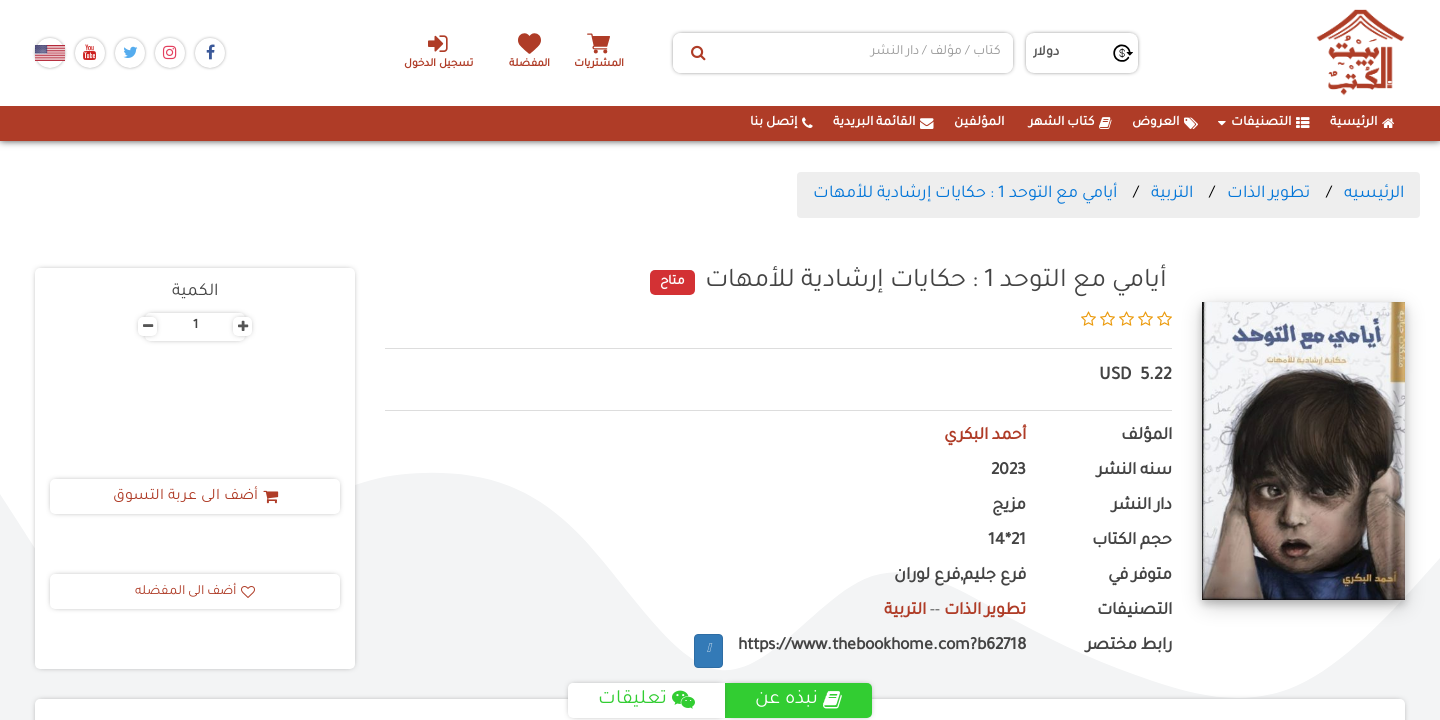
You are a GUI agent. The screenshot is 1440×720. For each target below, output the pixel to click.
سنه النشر (1134, 471)
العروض (1165, 123)
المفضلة (530, 64)
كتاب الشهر (1070, 123)
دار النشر (1142, 506)
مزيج (1009, 506)
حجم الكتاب (1132, 541)
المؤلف (1146, 436)
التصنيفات (1264, 123)
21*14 (1007, 541)
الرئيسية (1362, 123)
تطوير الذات (1268, 194)
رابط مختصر (1129, 646)
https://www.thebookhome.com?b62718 (882, 646)
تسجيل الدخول (438, 51)
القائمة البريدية (883, 123)
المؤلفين (979, 123)
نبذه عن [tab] (798, 700)
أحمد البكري (984, 436)
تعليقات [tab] (646, 700)
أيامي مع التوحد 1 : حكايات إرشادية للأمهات (965, 194)
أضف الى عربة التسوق (195, 497)
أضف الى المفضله (195, 592)
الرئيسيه (1374, 194)
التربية (1172, 194)
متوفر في (1140, 576)
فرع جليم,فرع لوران (960, 576)
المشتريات (599, 64)
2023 (1008, 471)
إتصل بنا (781, 123)
